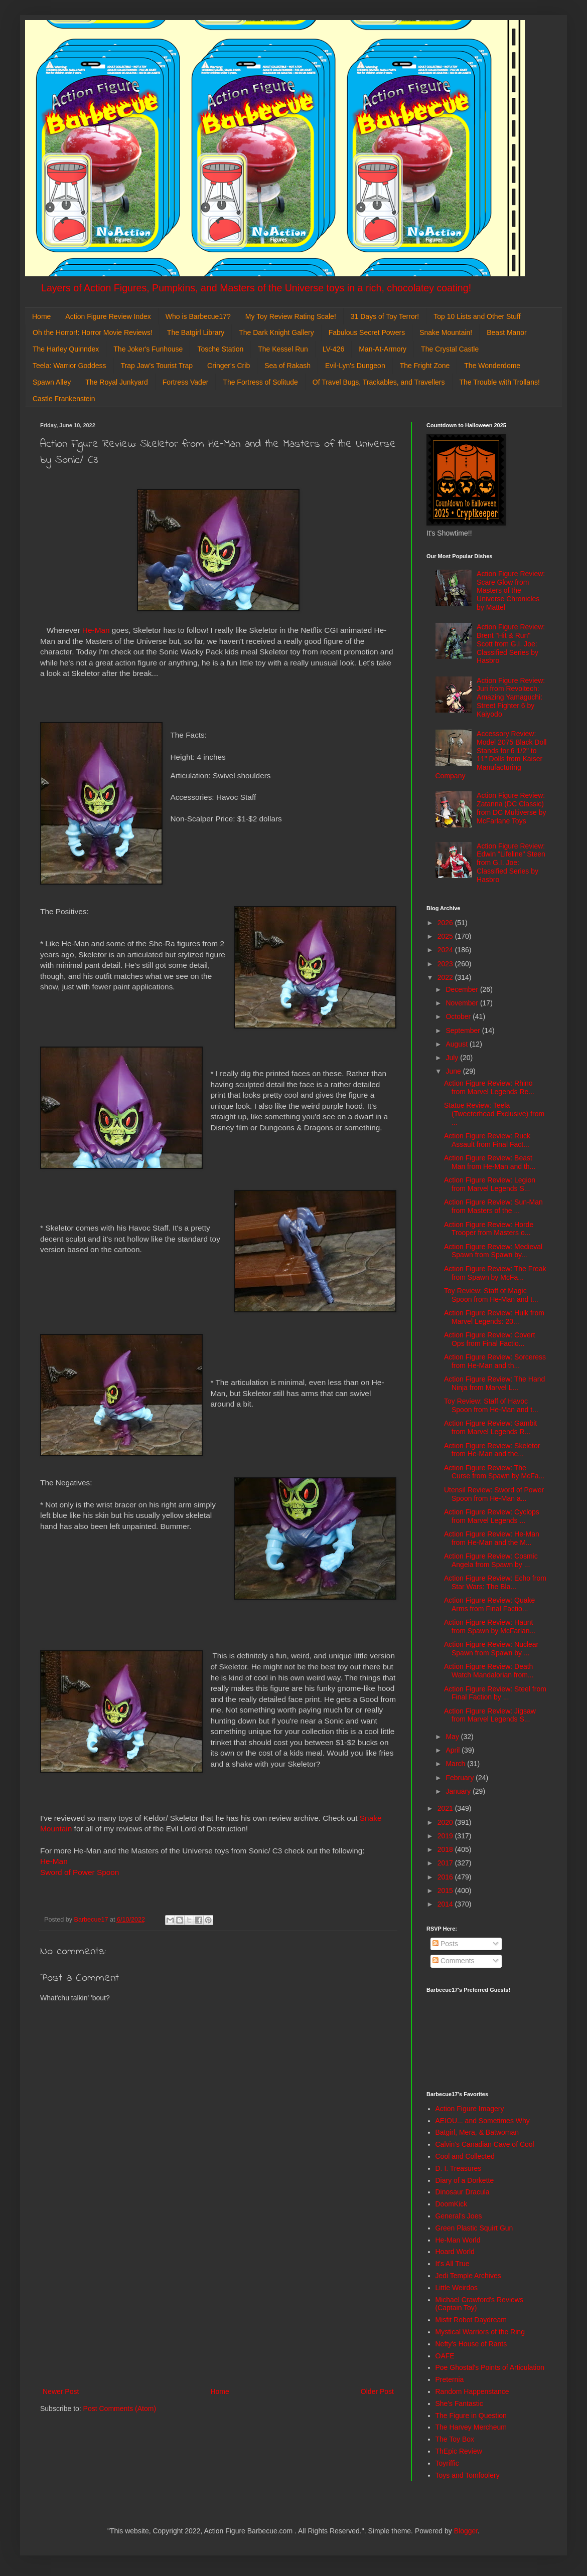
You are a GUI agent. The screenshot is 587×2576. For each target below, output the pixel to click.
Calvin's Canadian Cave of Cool (484, 2144)
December (463, 989)
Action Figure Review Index (108, 316)
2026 (446, 923)
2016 (446, 1877)
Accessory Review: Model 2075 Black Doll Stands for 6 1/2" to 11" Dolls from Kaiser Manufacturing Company (491, 755)
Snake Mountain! (445, 332)
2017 (446, 1863)
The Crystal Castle (450, 349)
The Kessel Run (283, 349)
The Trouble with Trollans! (500, 382)
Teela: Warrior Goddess (69, 366)
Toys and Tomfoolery (467, 2475)
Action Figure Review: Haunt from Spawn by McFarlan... (489, 1626)
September (464, 1030)
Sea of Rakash (287, 366)
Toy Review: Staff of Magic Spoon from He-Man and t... (491, 1295)
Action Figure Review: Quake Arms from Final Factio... (489, 1604)
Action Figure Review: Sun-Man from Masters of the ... (493, 1206)
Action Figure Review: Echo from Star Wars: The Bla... (495, 1582)
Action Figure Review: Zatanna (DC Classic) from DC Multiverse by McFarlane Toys (511, 807)
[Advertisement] (218, 2302)
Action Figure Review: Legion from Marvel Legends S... (489, 1184)
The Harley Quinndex (66, 349)
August (457, 1044)
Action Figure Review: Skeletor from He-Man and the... (492, 1450)
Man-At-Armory (382, 349)
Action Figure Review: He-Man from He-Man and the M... (491, 1538)
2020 (446, 1822)
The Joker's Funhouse (148, 349)
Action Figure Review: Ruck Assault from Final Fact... (487, 1140)
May (453, 1737)
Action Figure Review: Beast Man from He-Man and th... (489, 1162)
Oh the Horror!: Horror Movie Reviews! (93, 332)
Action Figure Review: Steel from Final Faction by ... (495, 1693)
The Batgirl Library (195, 332)
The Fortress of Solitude (260, 382)
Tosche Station (220, 349)
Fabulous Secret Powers (367, 332)
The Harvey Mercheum (471, 2427)
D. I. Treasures (458, 2168)
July (453, 1058)
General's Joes (458, 2216)
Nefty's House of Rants (471, 2344)
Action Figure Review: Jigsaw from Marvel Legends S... (490, 1715)
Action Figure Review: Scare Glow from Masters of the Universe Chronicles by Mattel (511, 590)
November (463, 1003)
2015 (446, 1890)
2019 (446, 1836)
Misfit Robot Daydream (471, 2320)
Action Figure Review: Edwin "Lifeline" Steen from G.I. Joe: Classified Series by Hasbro (511, 863)
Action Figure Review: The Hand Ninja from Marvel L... (494, 1383)
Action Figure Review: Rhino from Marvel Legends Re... (489, 1087)
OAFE (445, 2356)
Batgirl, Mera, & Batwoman (477, 2132)
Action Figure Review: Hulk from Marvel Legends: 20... (494, 1317)
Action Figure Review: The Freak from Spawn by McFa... (495, 1273)
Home (41, 316)
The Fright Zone (425, 366)
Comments (453, 1961)
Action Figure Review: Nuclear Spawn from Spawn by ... (491, 1648)
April (454, 1750)
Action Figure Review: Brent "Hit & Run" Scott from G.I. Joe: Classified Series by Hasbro (511, 643)
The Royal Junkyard (116, 382)
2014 (446, 1904)
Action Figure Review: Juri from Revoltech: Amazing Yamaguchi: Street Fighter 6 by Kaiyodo (511, 697)
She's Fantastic (459, 2403)
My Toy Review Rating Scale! (290, 316)
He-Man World (458, 2240)
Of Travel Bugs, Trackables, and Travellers (379, 382)
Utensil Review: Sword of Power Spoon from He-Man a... (494, 1494)
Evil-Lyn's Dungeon (355, 366)
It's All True (452, 2264)
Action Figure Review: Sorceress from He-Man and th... (495, 1361)
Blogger (466, 2531)
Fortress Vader (186, 382)
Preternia (449, 2379)
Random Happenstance (472, 2391)
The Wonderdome (492, 366)
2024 (446, 950)
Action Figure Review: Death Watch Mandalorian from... (489, 1670)
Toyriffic (447, 2463)
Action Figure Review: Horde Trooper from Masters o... (488, 1229)
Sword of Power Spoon (79, 1872)
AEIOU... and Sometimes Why (482, 2121)
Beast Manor (506, 332)
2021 (446, 1808)
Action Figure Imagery (469, 2109)
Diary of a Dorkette (464, 2180)
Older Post (377, 2391)
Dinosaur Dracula (462, 2192)
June (454, 1071)
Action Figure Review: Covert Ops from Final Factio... (489, 1339)
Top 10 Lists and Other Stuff (476, 316)
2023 (446, 964)
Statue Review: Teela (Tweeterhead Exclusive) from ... (494, 1113)
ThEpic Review (458, 2451)
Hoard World (455, 2252)
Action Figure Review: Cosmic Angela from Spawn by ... (491, 1560)
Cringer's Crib (228, 366)
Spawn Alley (52, 382)
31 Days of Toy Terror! (385, 316)
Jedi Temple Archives (468, 2276)
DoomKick (451, 2204)
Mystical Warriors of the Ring (480, 2332)
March (456, 1764)
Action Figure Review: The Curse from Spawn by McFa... (494, 1472)
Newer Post (61, 2391)
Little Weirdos (456, 2288)
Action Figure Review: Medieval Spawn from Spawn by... (493, 1251)
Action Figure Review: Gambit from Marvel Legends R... (490, 1427)
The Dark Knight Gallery (276, 332)
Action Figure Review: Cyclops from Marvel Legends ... (491, 1516)
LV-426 (333, 349)
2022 (446, 977)
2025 (446, 936)
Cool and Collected (465, 2156)
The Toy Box (455, 2439)
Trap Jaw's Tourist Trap (157, 366)
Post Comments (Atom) (119, 2409)
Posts (445, 1944)
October (459, 1016)
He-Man (96, 630)
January (459, 1791)
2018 (446, 1849)
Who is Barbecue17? (198, 316)
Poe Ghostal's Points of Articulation (489, 2367)
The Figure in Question (471, 2416)
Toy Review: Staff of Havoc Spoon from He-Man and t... (491, 1405)
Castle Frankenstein (64, 399)
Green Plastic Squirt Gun (474, 2228)
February (461, 1778)
